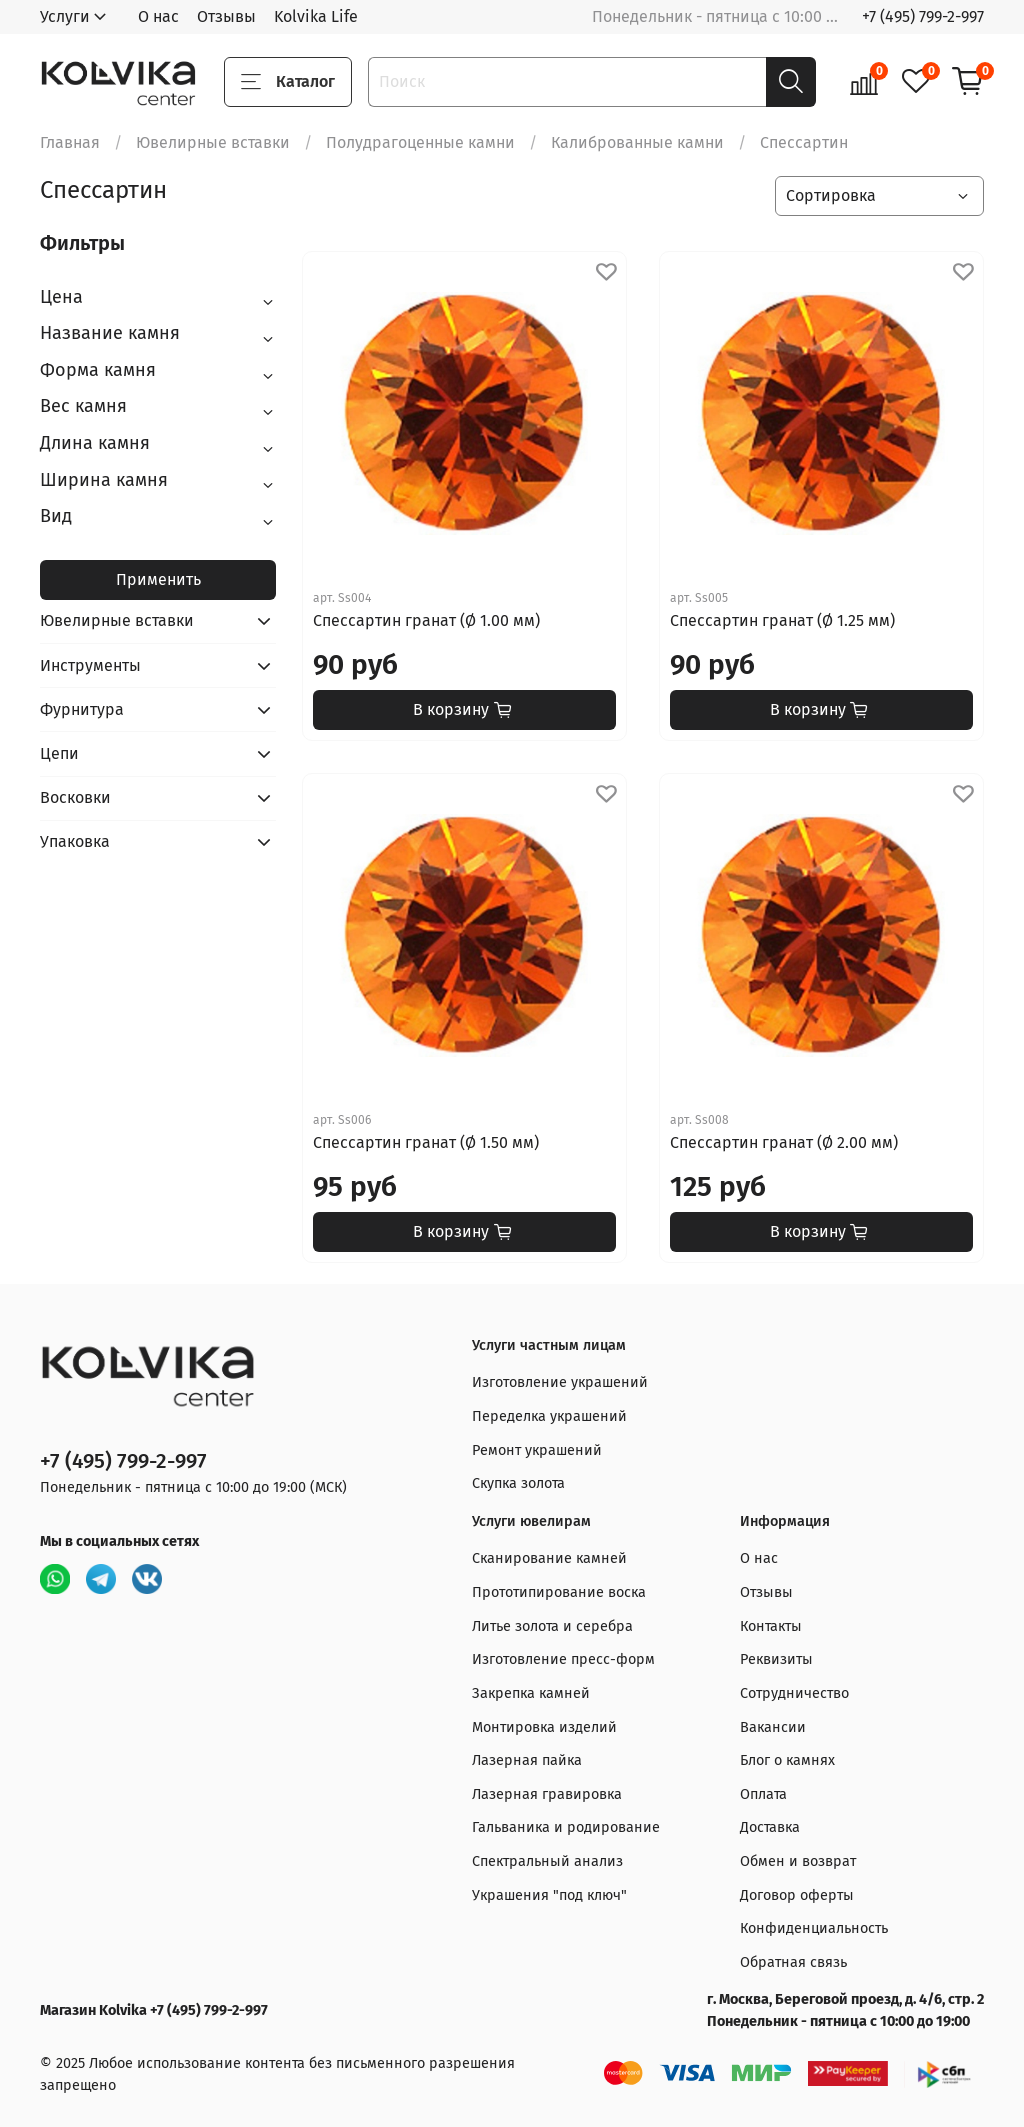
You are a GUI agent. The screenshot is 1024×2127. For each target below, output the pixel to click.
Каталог (288, 82)
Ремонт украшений (537, 1450)
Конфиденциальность (814, 1928)
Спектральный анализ (547, 1861)
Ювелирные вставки (213, 142)
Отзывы (226, 16)
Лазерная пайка (527, 1760)
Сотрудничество (794, 1693)
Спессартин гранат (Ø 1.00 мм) (426, 620)
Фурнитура (82, 709)
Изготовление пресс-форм (563, 1659)
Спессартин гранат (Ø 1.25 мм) (782, 620)
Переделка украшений (549, 1416)
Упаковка (75, 841)
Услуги (65, 16)
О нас (158, 16)
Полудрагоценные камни (420, 142)
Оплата (763, 1794)
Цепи (59, 753)
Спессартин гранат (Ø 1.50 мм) (426, 1142)
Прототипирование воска (559, 1592)
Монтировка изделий (544, 1727)
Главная (70, 142)
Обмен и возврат (798, 1861)
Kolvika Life (316, 16)
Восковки (75, 797)
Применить (158, 579)
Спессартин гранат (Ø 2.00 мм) (784, 1142)
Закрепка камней (531, 1693)
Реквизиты (776, 1659)
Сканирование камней (549, 1558)
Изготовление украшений (560, 1382)
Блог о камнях (787, 1760)
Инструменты (90, 665)
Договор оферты (797, 1895)
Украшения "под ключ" (549, 1895)
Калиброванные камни (637, 142)
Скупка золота (518, 1483)
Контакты (771, 1626)
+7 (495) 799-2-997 (923, 16)
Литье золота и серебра (552, 1626)
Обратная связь (793, 1962)
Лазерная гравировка (547, 1794)
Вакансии (773, 1727)
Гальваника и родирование (566, 1827)
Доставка (770, 1827)
